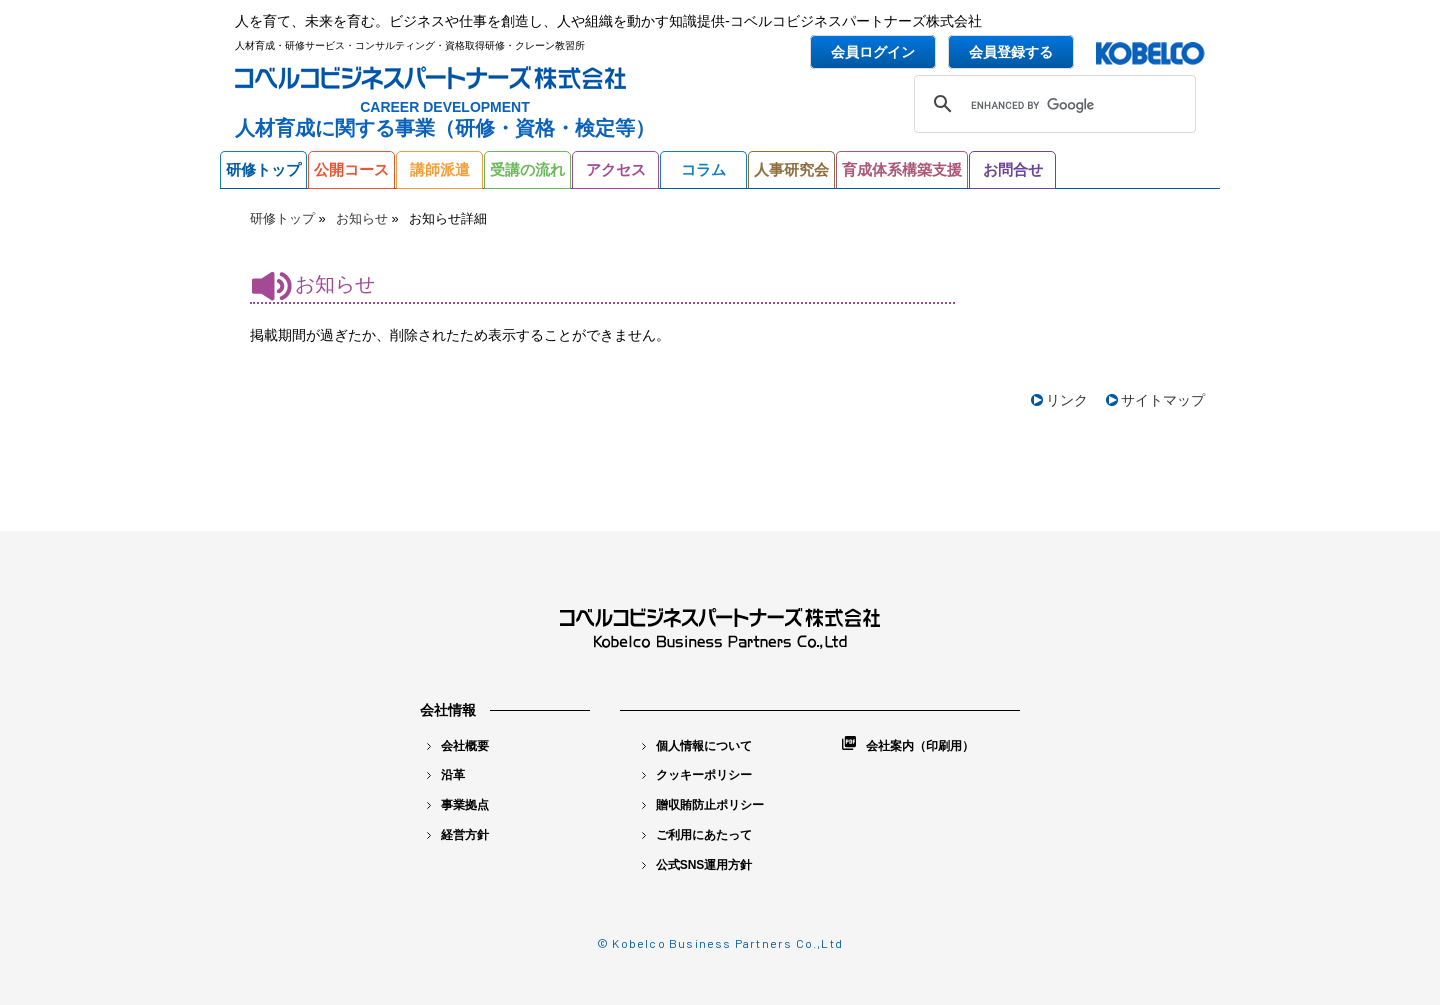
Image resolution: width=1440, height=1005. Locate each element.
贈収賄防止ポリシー (703, 805)
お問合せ (1013, 169)
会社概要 (458, 746)
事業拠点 (458, 805)
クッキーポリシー (697, 775)
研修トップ (263, 169)
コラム (703, 169)
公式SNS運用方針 (697, 865)
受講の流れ (527, 169)
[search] (1052, 106)
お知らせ (362, 218)
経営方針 (458, 835)
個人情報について (697, 746)
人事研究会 (791, 169)
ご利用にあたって (697, 835)
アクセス (616, 169)
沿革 (446, 775)
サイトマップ (1163, 400)
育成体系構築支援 (902, 169)
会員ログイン (873, 52)
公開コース (351, 169)
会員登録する (1011, 52)
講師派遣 (440, 169)
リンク (1067, 400)
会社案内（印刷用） (908, 744)
